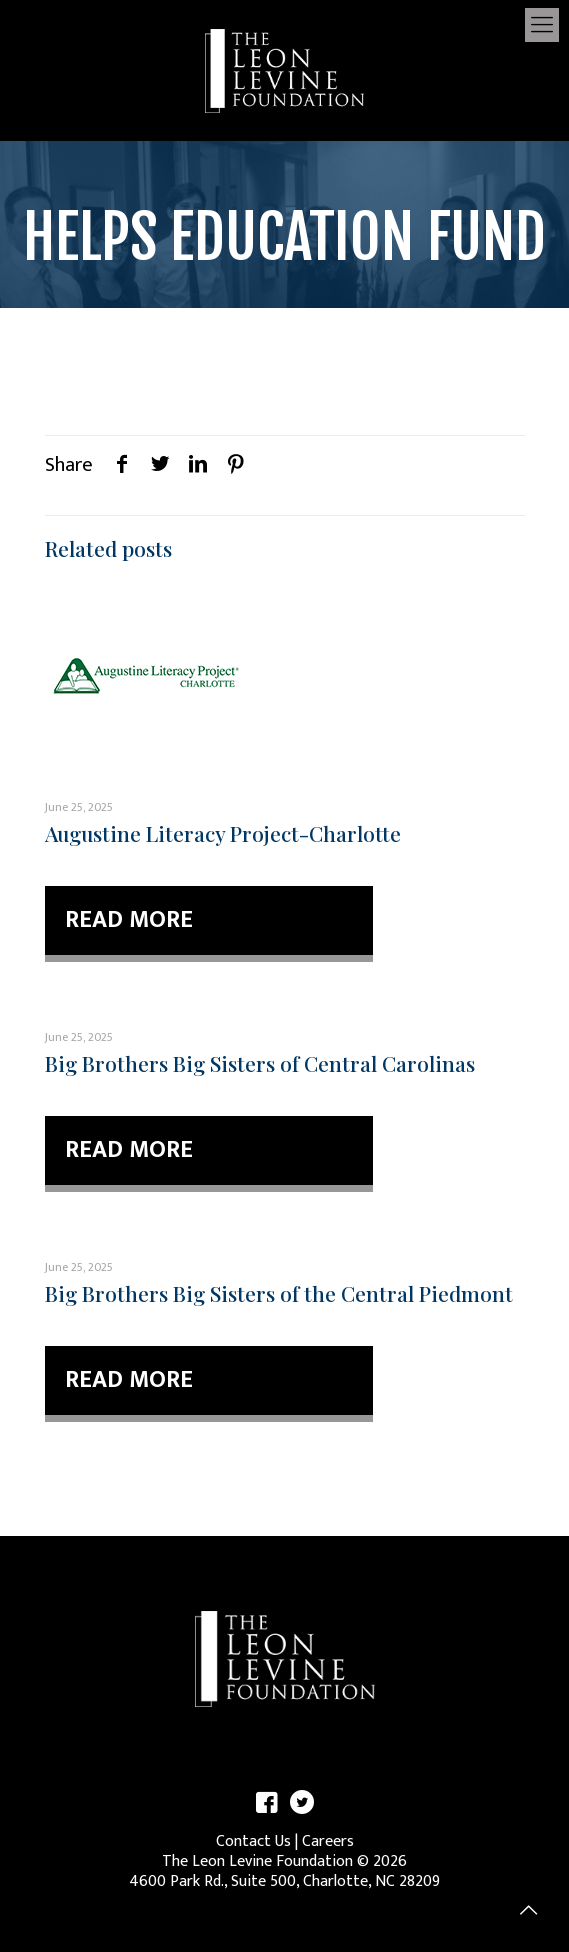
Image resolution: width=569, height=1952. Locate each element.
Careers (328, 1841)
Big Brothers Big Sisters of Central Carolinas (260, 1063)
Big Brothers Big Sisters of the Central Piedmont (279, 1293)
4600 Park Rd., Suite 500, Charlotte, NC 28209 (284, 1881)
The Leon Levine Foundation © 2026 (284, 1861)
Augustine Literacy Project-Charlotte (223, 833)
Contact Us (253, 1841)
